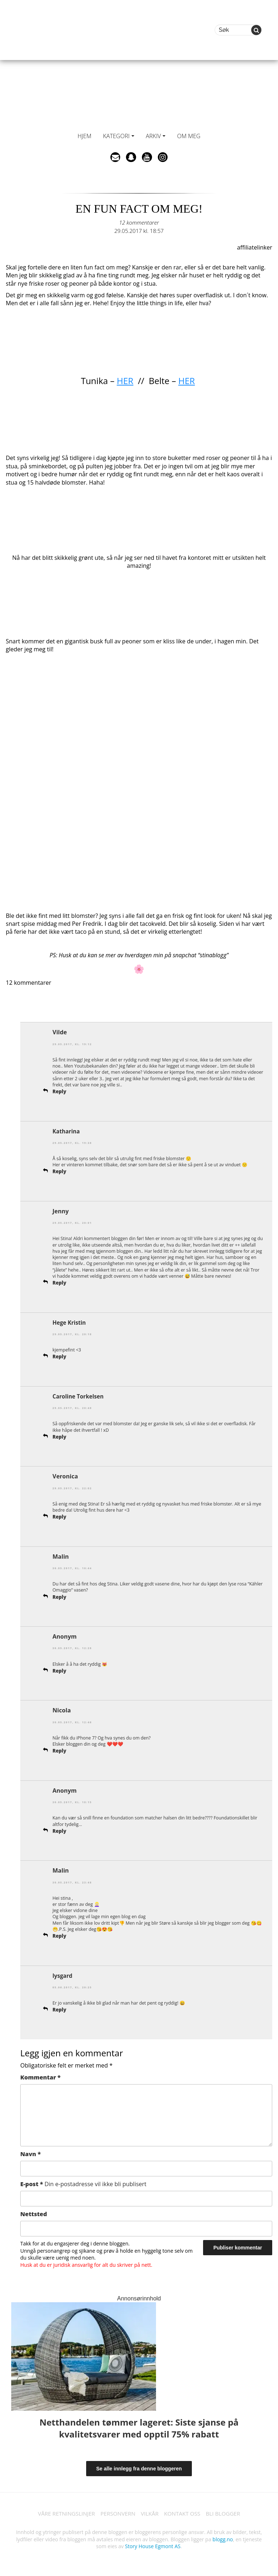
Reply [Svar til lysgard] (59, 2008)
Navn (30, 2153)
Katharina (66, 1131)
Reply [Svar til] (59, 1669)
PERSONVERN (116, 2513)
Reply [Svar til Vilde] (59, 1091)
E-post (83, 2183)
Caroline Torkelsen (79, 1396)
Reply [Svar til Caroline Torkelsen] (59, 1436)
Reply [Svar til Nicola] (59, 1750)
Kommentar (40, 2076)
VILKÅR (150, 2513)
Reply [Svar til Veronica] (59, 1516)
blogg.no (222, 2538)
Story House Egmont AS (152, 2546)
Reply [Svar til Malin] (59, 1596)
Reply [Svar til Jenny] (59, 1282)
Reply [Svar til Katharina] (59, 1171)
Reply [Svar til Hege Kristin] (59, 1356)
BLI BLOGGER (228, 2513)
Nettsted (33, 2213)
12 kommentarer (139, 222)
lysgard (62, 1975)
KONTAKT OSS (184, 2513)
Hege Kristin (70, 1322)
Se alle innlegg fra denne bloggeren (139, 2467)
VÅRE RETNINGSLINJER (62, 2513)
